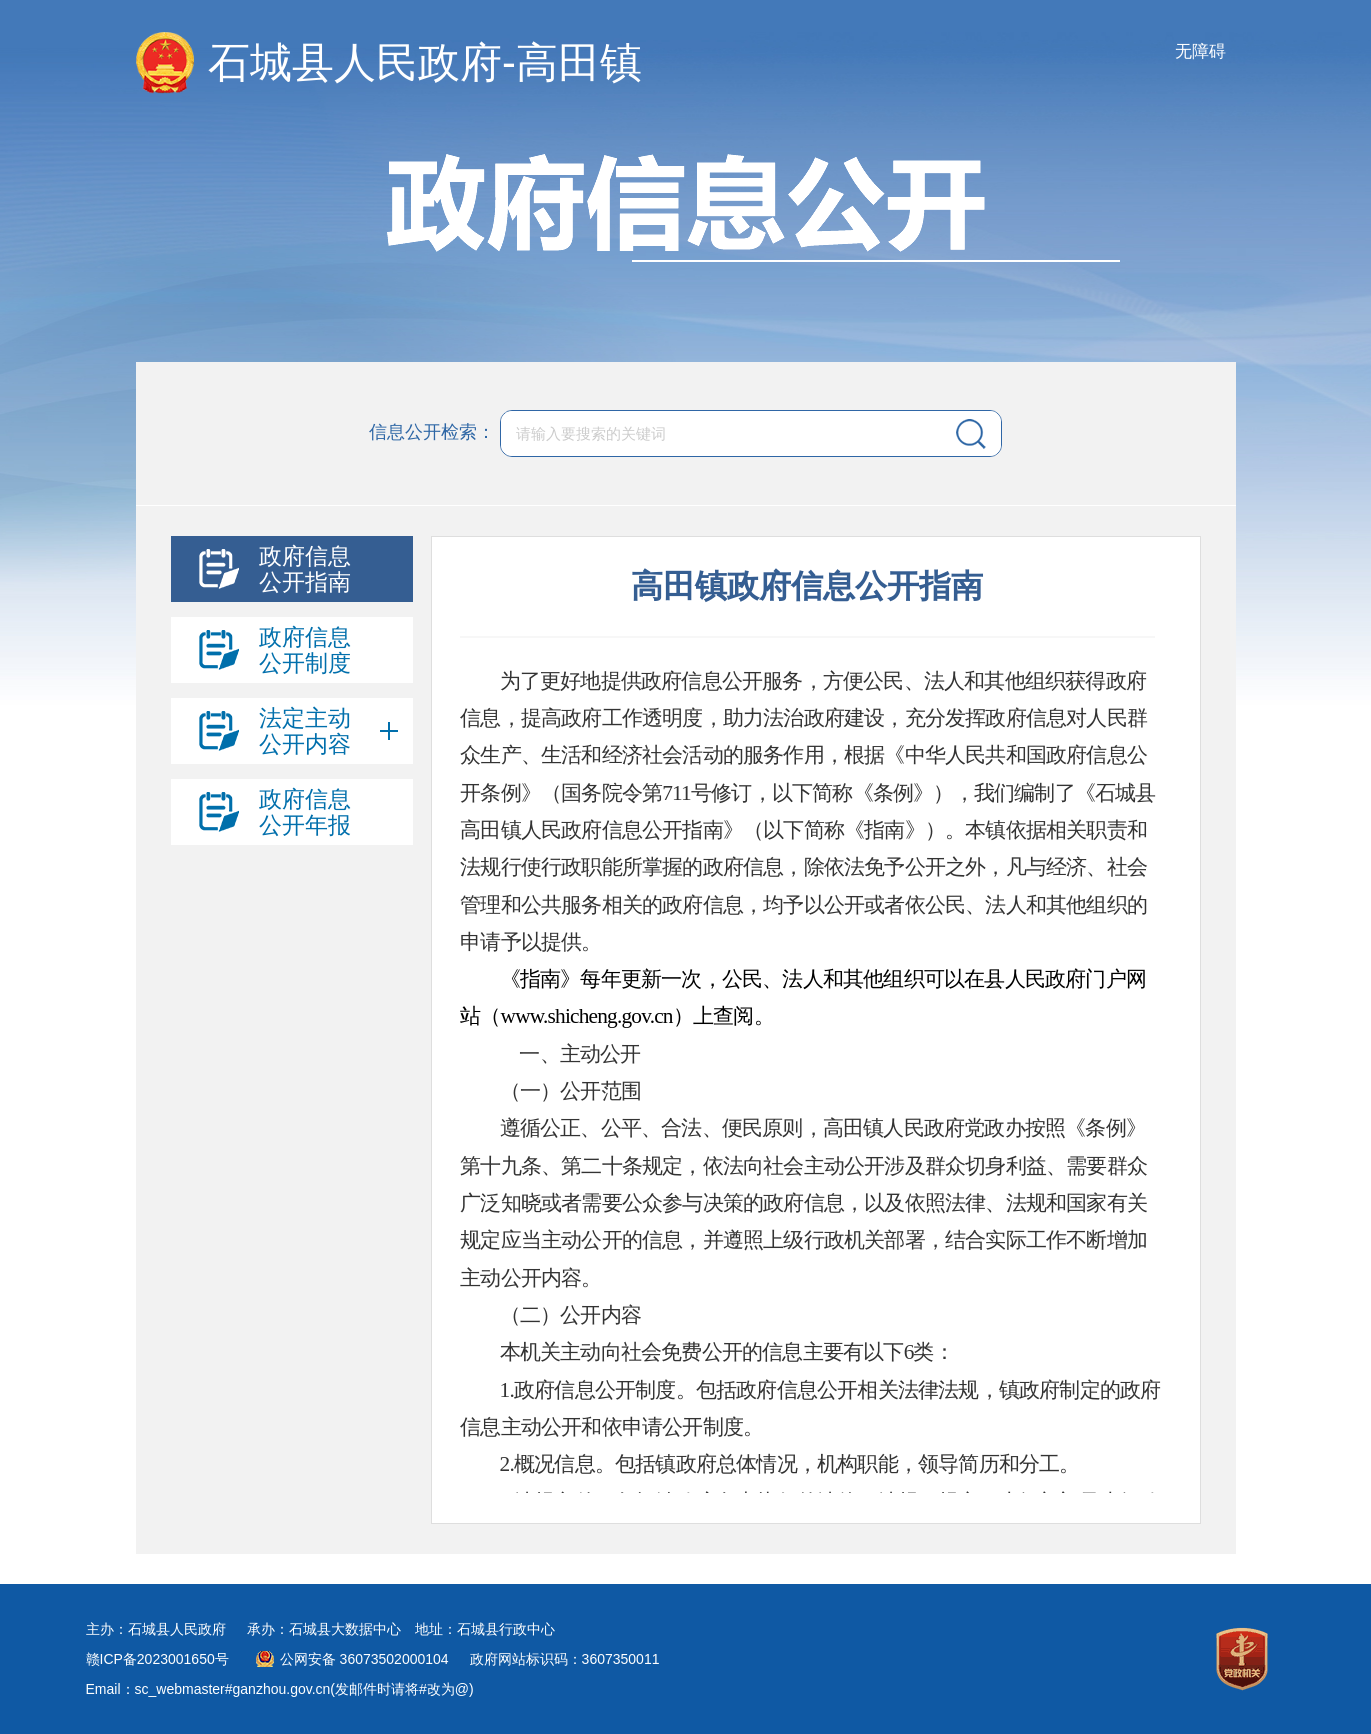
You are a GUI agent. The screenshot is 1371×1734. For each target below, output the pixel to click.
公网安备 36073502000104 (364, 1659)
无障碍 (1200, 51)
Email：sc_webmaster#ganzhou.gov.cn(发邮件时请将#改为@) (280, 1689)
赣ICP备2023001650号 (157, 1659)
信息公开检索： (432, 432)
